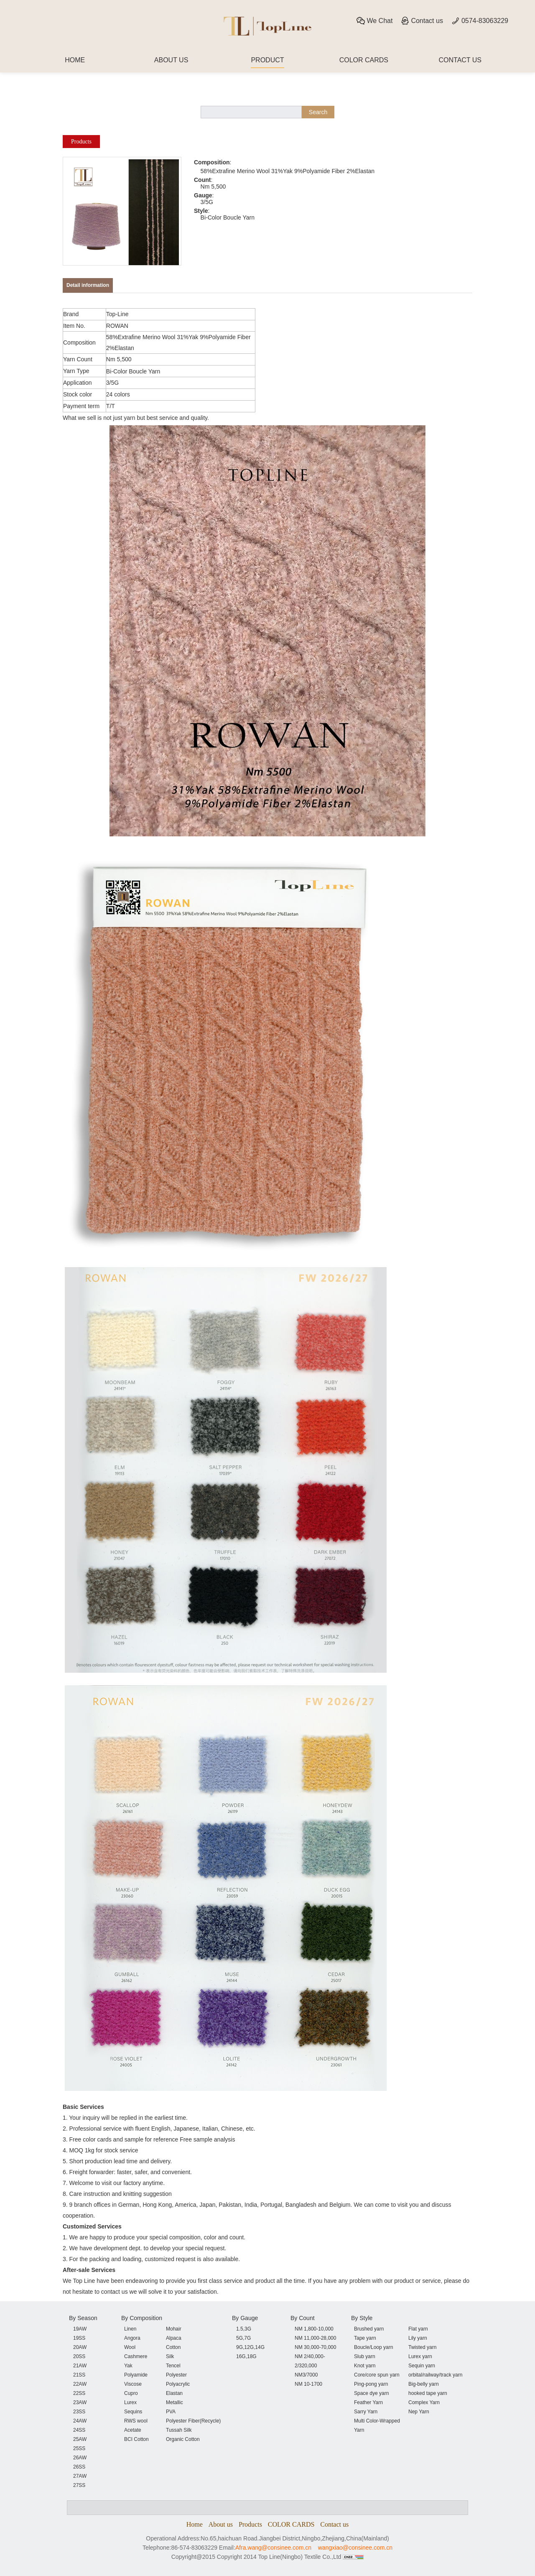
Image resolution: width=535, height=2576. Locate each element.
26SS (79, 2467)
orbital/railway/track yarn (435, 2375)
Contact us (422, 21)
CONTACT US (460, 60)
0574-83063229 (479, 21)
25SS (79, 2448)
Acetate (132, 2430)
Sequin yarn (421, 2366)
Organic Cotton (183, 2439)
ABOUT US (171, 60)
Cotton (173, 2347)
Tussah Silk (179, 2430)
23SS (79, 2412)
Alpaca (173, 2338)
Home (194, 2524)
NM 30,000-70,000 (315, 2347)
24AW (80, 2421)
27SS (79, 2485)
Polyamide (136, 2375)
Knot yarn (364, 2366)
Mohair (173, 2329)
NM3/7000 (306, 2375)
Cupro (131, 2393)
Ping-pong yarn (371, 2384)
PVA (171, 2412)
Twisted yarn (422, 2347)
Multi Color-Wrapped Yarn (377, 2425)
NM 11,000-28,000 (315, 2338)
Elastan (174, 2393)
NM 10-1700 (308, 2384)
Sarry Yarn (365, 2412)
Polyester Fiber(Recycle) (193, 2421)
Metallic (174, 2402)
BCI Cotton (136, 2439)
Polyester (176, 2375)
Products (81, 141)
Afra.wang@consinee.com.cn (273, 2547)
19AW (80, 2329)
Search (318, 112)
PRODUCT (267, 60)
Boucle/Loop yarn (373, 2347)
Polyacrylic (178, 2384)
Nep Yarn (418, 2412)
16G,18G (246, 2356)
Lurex (130, 2402)
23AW (80, 2402)
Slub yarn (364, 2356)
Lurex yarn (420, 2356)
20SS (79, 2356)
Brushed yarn (369, 2329)
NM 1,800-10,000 (314, 2329)
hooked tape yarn (427, 2393)
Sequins (133, 2412)
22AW (80, 2384)
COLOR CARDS (363, 60)
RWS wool (136, 2421)
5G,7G (243, 2338)
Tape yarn (365, 2338)
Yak (128, 2366)
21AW (80, 2366)
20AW (80, 2347)
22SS (79, 2393)
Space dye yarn (371, 2393)
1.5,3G (243, 2329)
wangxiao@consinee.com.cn (355, 2547)
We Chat (374, 21)
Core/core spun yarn (377, 2375)
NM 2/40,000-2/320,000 (310, 2361)
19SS (79, 2338)
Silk (170, 2356)
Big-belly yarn (423, 2384)
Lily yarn (417, 2338)
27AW (80, 2476)
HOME (75, 60)
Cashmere (135, 2356)
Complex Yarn (424, 2402)
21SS (79, 2375)
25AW (80, 2439)
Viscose (133, 2384)
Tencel (173, 2366)
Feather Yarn (368, 2402)
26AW (80, 2458)
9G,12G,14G (250, 2347)
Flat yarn (418, 2329)
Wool (129, 2347)
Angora (132, 2338)
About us (221, 2524)
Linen (130, 2329)
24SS (79, 2430)
